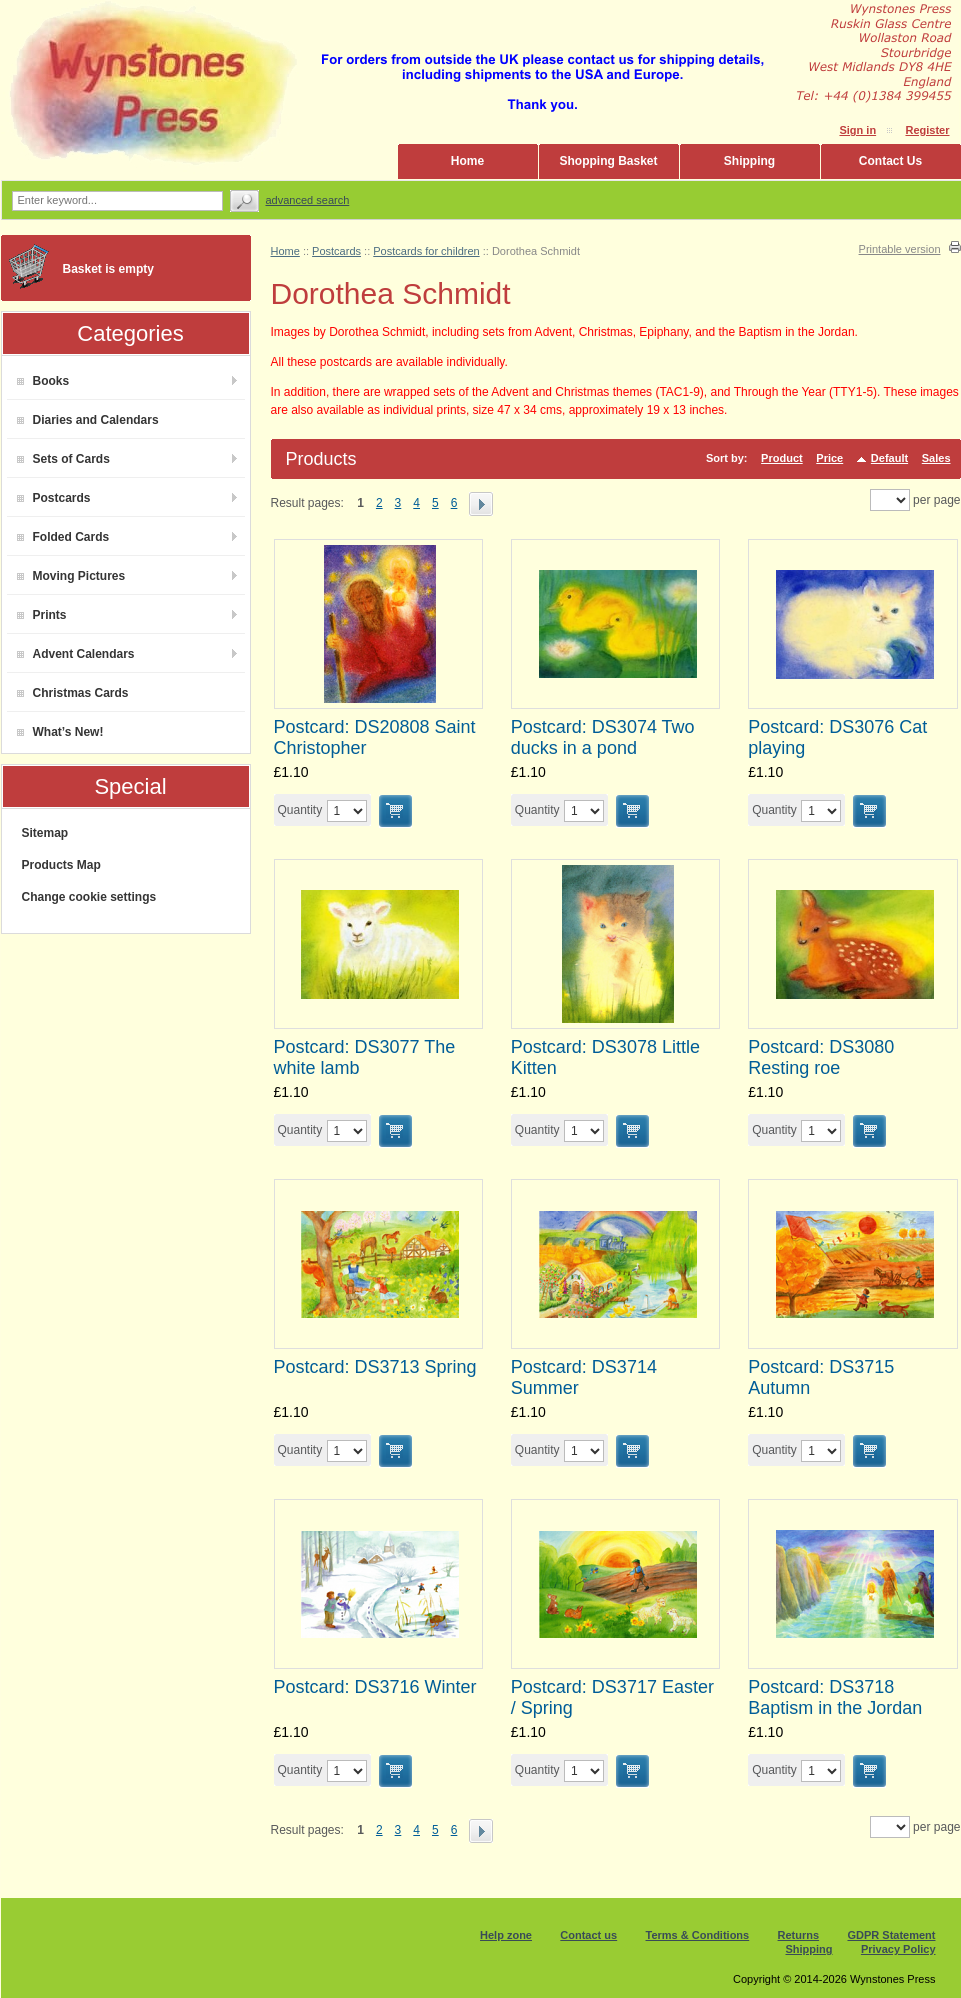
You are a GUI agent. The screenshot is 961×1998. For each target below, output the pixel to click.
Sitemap (45, 833)
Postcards (54, 498)
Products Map (61, 865)
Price (829, 458)
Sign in (857, 130)
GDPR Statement (891, 1935)
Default (889, 458)
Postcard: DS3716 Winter (375, 1687)
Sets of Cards (63, 459)
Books (43, 381)
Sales (936, 458)
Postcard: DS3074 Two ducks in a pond (603, 737)
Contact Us (890, 161)
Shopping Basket (608, 161)
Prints (42, 615)
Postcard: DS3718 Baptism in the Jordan (835, 1697)
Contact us (588, 1935)
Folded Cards (63, 537)
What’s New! (60, 732)
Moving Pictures (71, 576)
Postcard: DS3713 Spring (375, 1367)
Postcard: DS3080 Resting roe (821, 1057)
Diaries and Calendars (88, 420)
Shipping (749, 161)
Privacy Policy (898, 1949)
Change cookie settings (89, 897)
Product (782, 458)
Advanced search (308, 200)
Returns (799, 1935)
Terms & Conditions (698, 1935)
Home (467, 161)
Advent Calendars (76, 654)
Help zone (506, 1935)
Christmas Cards (73, 693)
